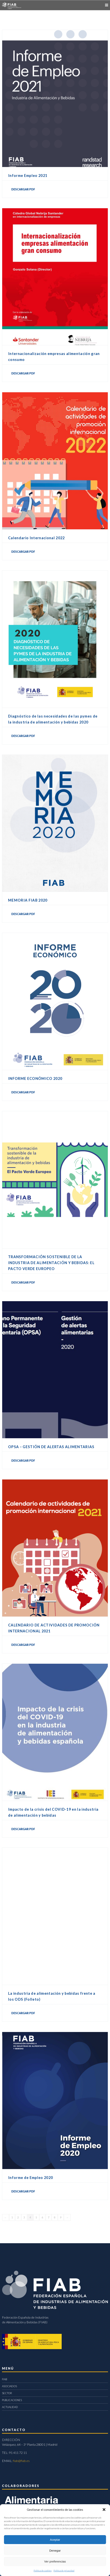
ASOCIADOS (9, 2386)
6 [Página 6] (42, 2217)
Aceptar (55, 2539)
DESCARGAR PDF (23, 189)
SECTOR (7, 2393)
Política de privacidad (64, 2570)
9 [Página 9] (61, 2217)
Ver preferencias (55, 2561)
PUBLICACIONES (12, 2400)
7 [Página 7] (49, 2217)
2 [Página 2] (18, 2217)
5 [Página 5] (36, 2217)
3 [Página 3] (24, 2217)
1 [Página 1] (12, 2217)
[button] (104, 2510)
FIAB (4, 2379)
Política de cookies (43, 2570)
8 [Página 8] (54, 2217)
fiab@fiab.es (21, 2461)
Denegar (55, 2550)
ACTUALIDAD (10, 2407)
